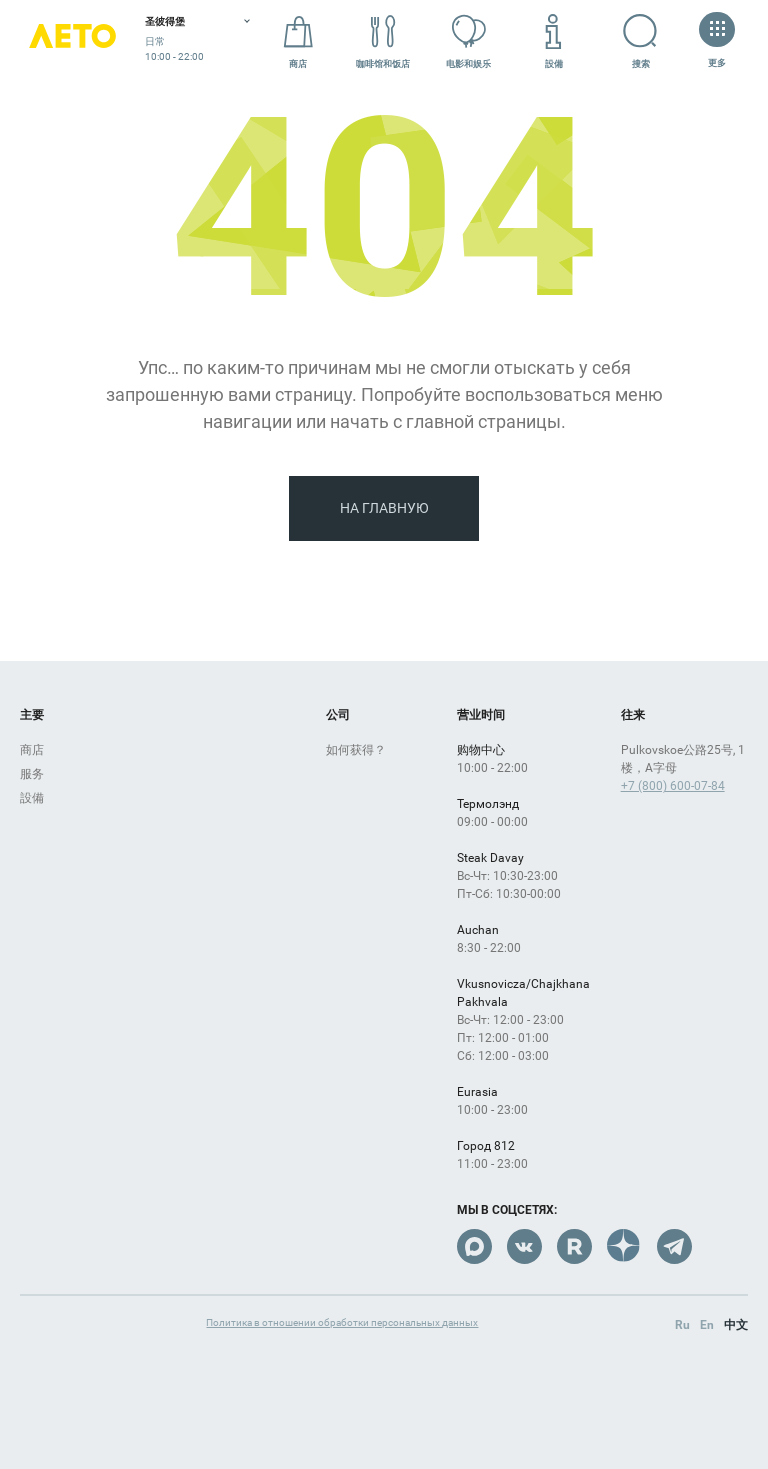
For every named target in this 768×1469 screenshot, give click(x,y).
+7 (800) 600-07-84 (673, 786)
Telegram (674, 1246)
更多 (717, 41)
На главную (384, 508)
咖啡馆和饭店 (383, 42)
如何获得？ (356, 750)
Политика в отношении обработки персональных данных (342, 1322)
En (707, 1325)
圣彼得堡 (165, 21)
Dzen (624, 1246)
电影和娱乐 (468, 42)
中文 (736, 1325)
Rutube (574, 1246)
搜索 (623, 41)
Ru (682, 1325)
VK (524, 1246)
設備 (554, 42)
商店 (298, 42)
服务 (32, 774)
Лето (72, 42)
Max (474, 1246)
